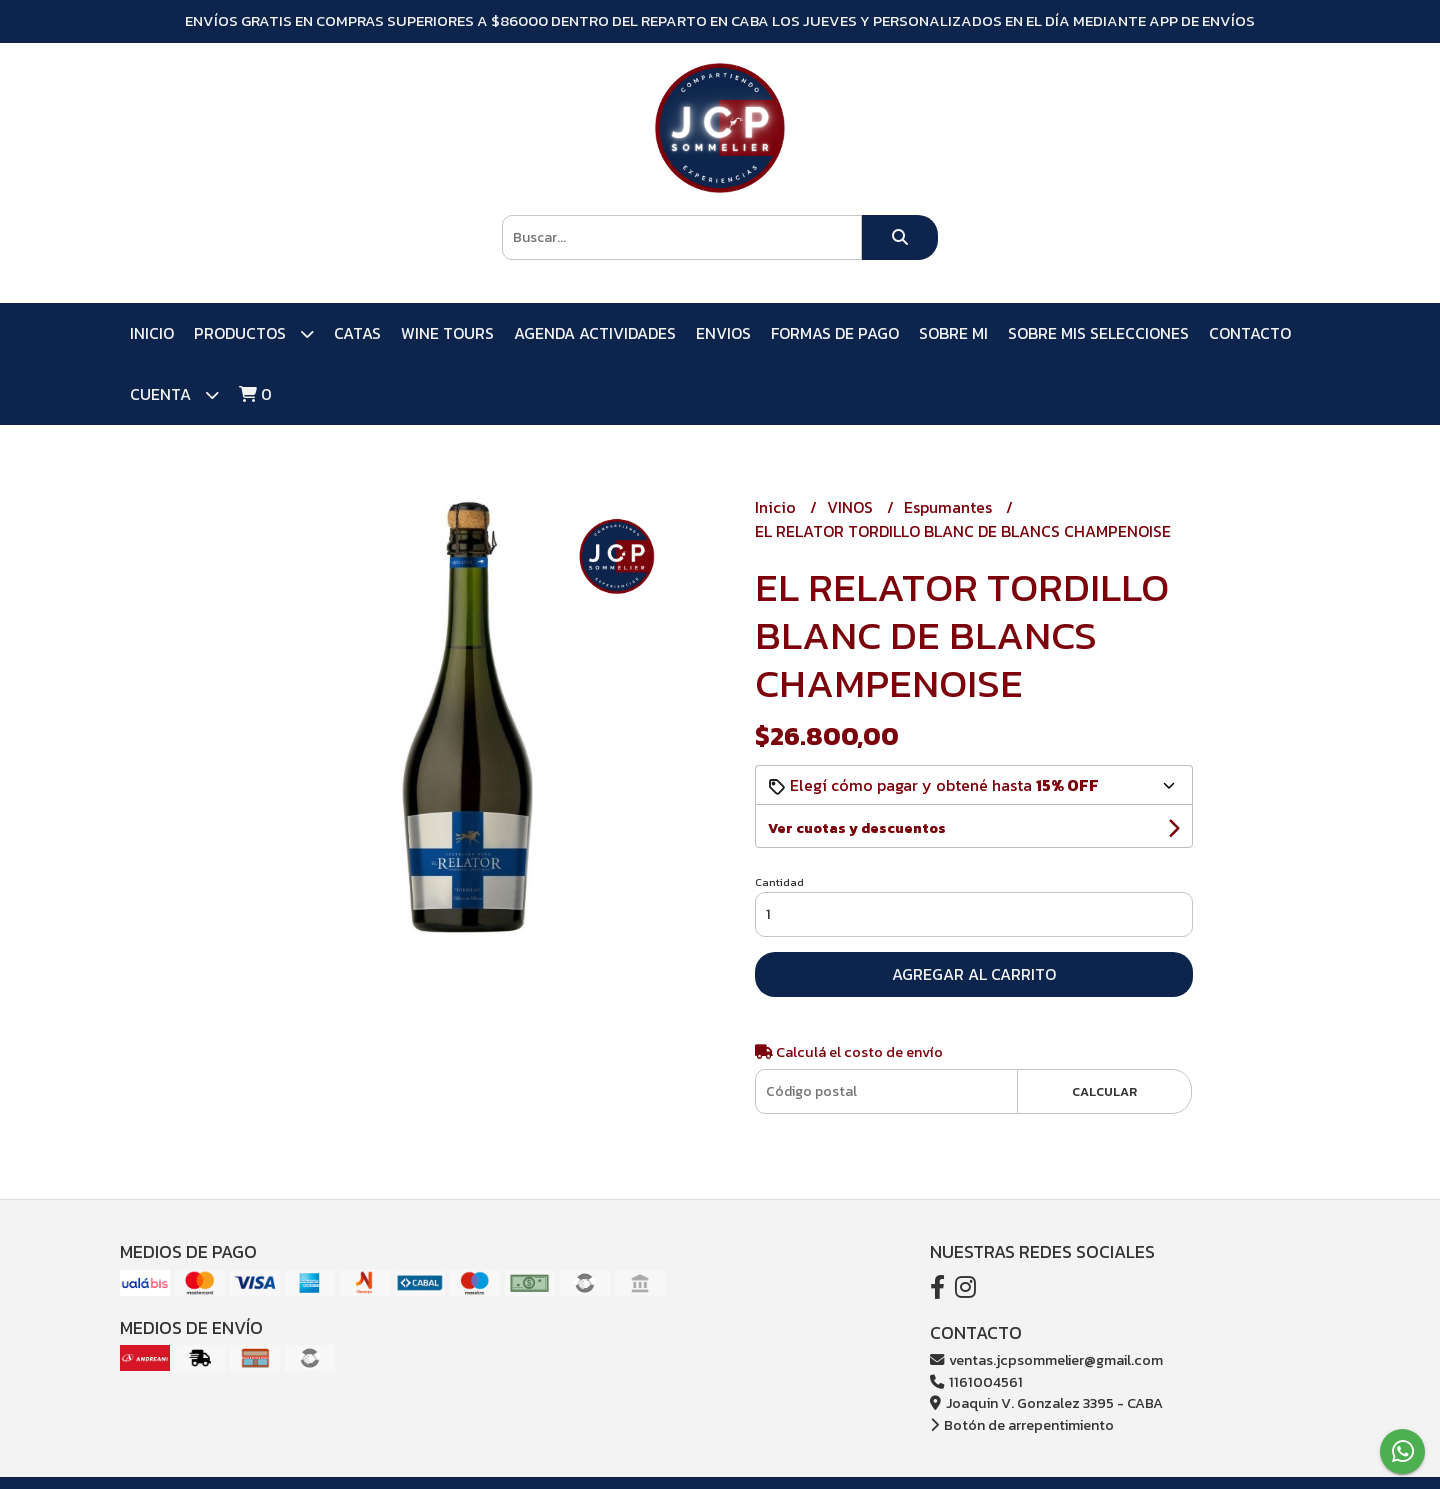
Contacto (1250, 333)
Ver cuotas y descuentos (857, 828)
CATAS (357, 333)
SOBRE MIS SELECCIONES (1098, 333)
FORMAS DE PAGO (835, 333)
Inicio (152, 333)
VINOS (852, 507)
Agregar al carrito (974, 974)
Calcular (1104, 1091)
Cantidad (779, 882)
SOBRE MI (953, 333)
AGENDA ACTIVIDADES (595, 333)
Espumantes (950, 507)
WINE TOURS (447, 333)
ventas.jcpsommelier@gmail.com (1046, 1360)
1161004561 (976, 1382)
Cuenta (174, 394)
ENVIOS (723, 333)
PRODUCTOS (254, 333)
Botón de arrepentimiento (1022, 1425)
